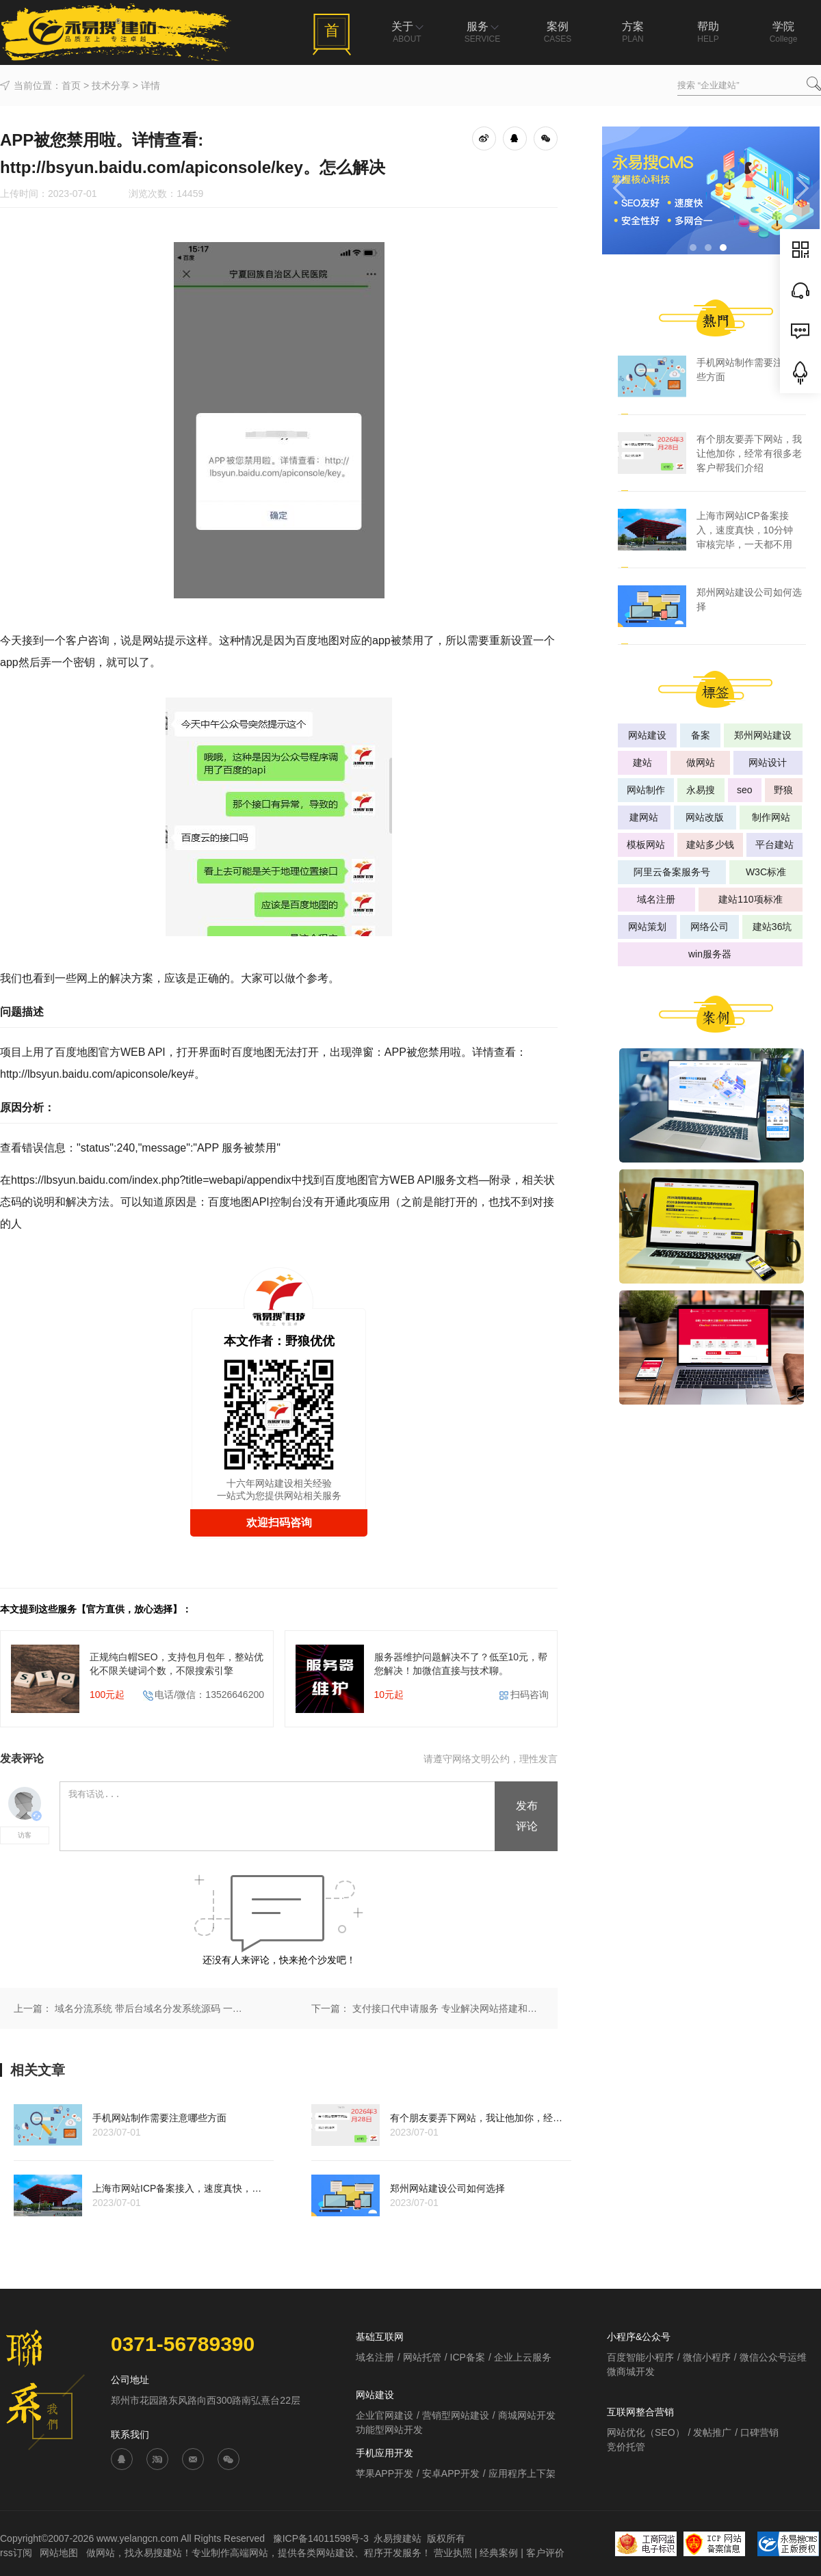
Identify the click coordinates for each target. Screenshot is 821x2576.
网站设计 (767, 762)
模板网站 (646, 844)
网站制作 (646, 789)
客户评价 (545, 2552)
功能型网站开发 (389, 2429)
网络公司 (709, 926)
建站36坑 (772, 926)
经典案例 (499, 2552)
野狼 (783, 789)
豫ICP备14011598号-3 (321, 2538)
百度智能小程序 (640, 2357)
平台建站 (774, 844)
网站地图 (60, 2552)
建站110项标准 (750, 899)
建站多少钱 (710, 844)
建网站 (643, 817)
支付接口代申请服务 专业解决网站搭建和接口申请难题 (448, 2008)
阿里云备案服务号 (672, 871)
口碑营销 (759, 2432)
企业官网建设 (384, 2415)
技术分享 (111, 85)
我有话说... (278, 1817)
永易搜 (700, 789)
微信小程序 (707, 2357)
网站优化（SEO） (646, 2432)
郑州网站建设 (763, 735)
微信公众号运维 (773, 2357)
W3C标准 (766, 871)
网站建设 (647, 735)
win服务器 (709, 953)
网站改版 (705, 817)
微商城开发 (631, 2371)
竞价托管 (626, 2446)
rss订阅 (16, 2552)
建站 (642, 762)
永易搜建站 (397, 2538)
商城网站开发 (527, 2415)
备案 (700, 735)
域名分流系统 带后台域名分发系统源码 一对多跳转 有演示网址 (150, 2008)
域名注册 (656, 899)
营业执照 (453, 2552)
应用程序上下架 (522, 2473)
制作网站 (771, 817)
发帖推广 (712, 2432)
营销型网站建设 (455, 2415)
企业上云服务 (522, 2357)
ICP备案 (467, 2357)
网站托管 (422, 2357)
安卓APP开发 (451, 2473)
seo (745, 789)
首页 (71, 85)
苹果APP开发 (384, 2473)
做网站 (700, 762)
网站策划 (647, 926)
